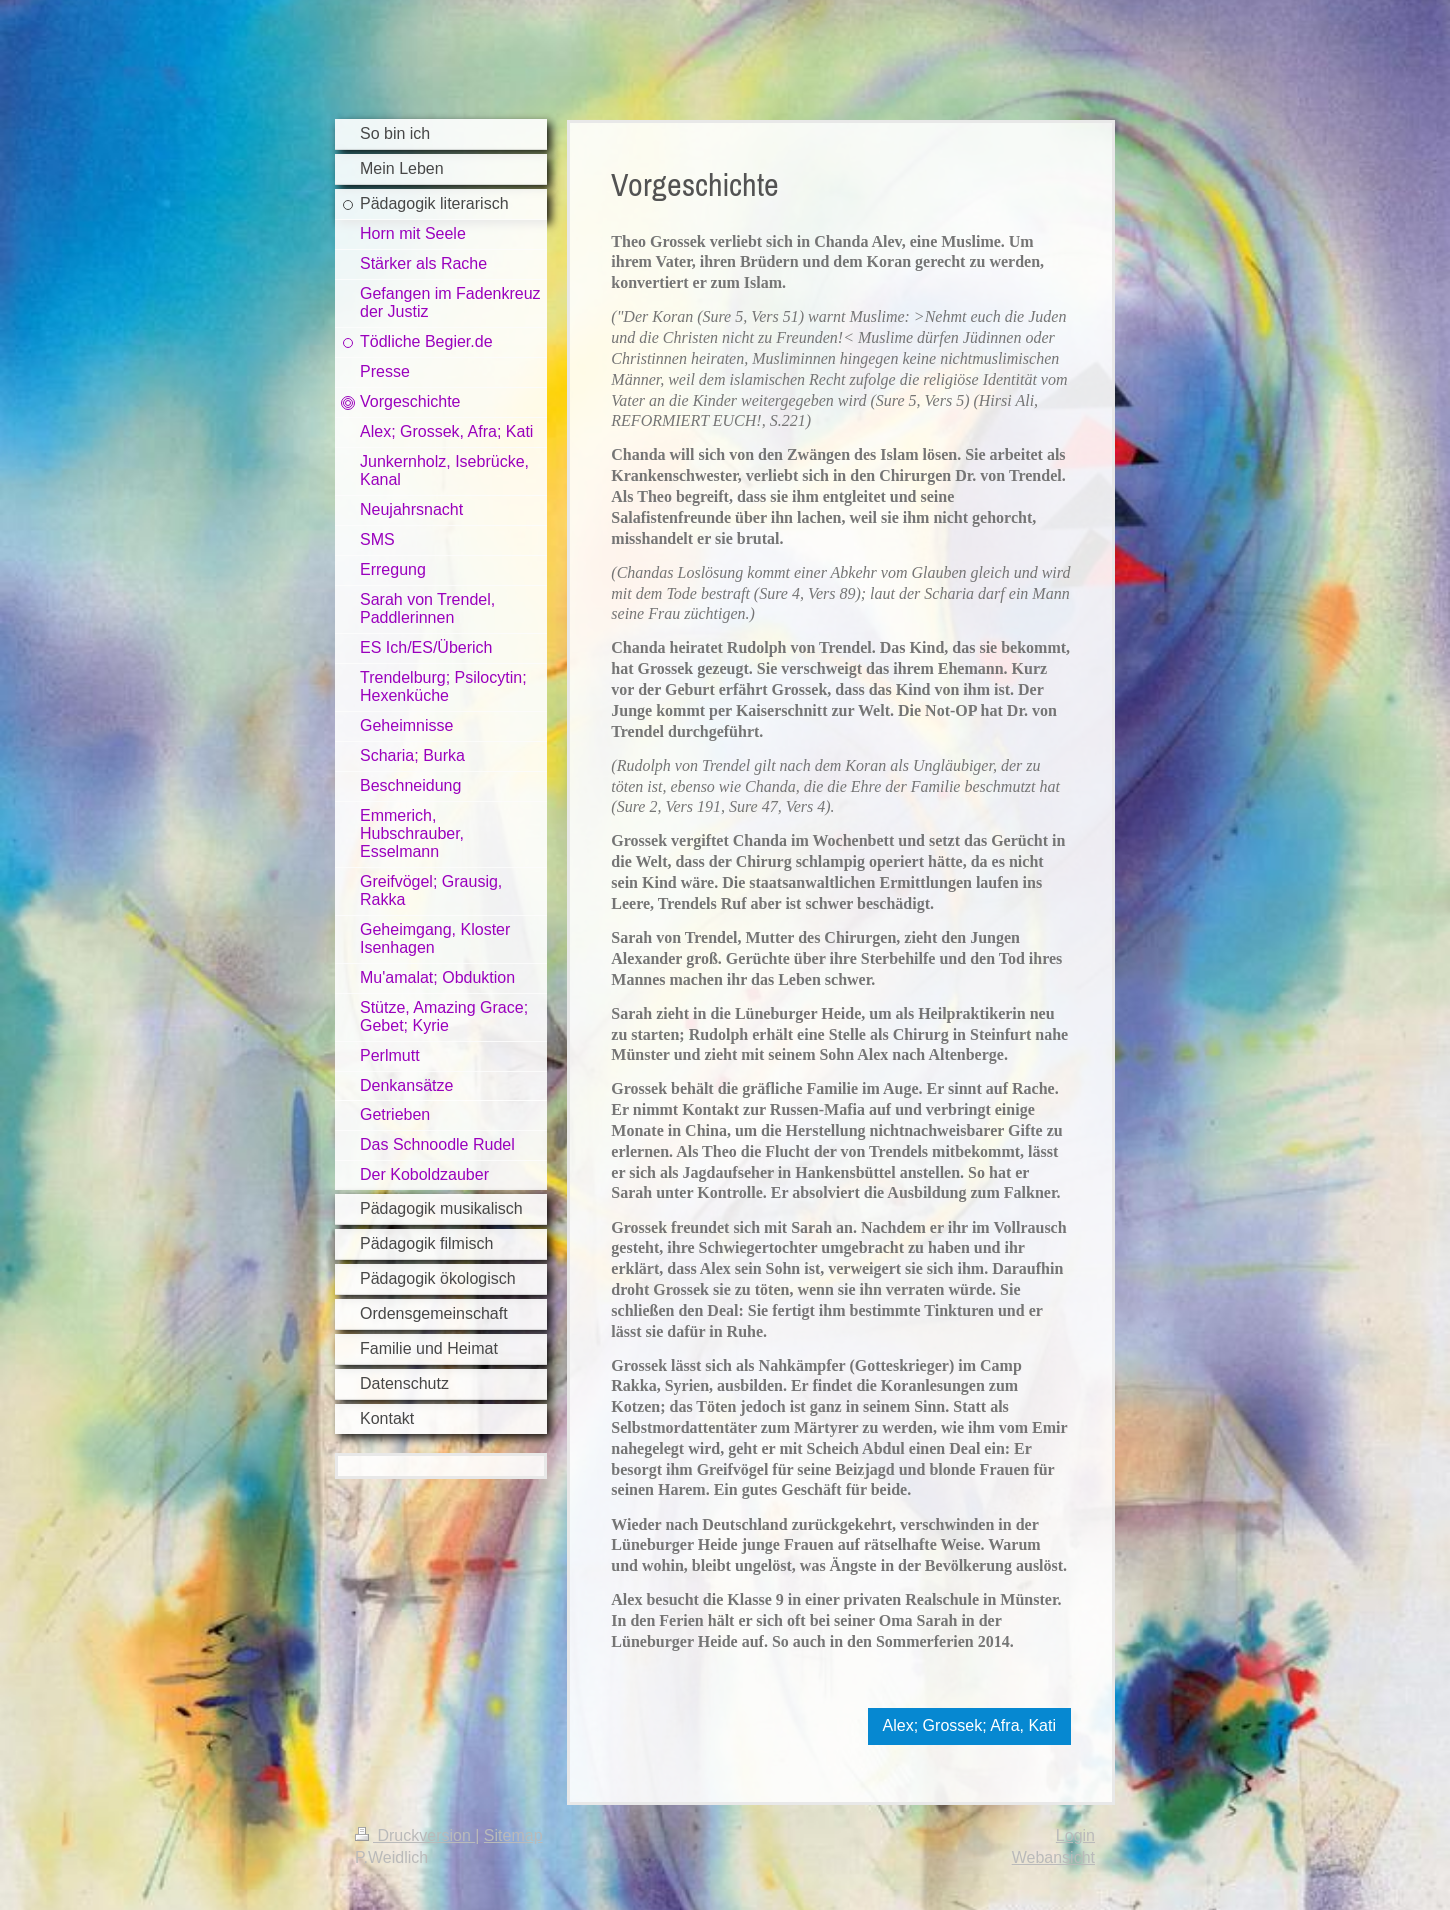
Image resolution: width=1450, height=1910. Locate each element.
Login (1075, 1835)
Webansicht (1053, 1857)
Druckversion (415, 1835)
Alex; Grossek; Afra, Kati (969, 1725)
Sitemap (513, 1835)
